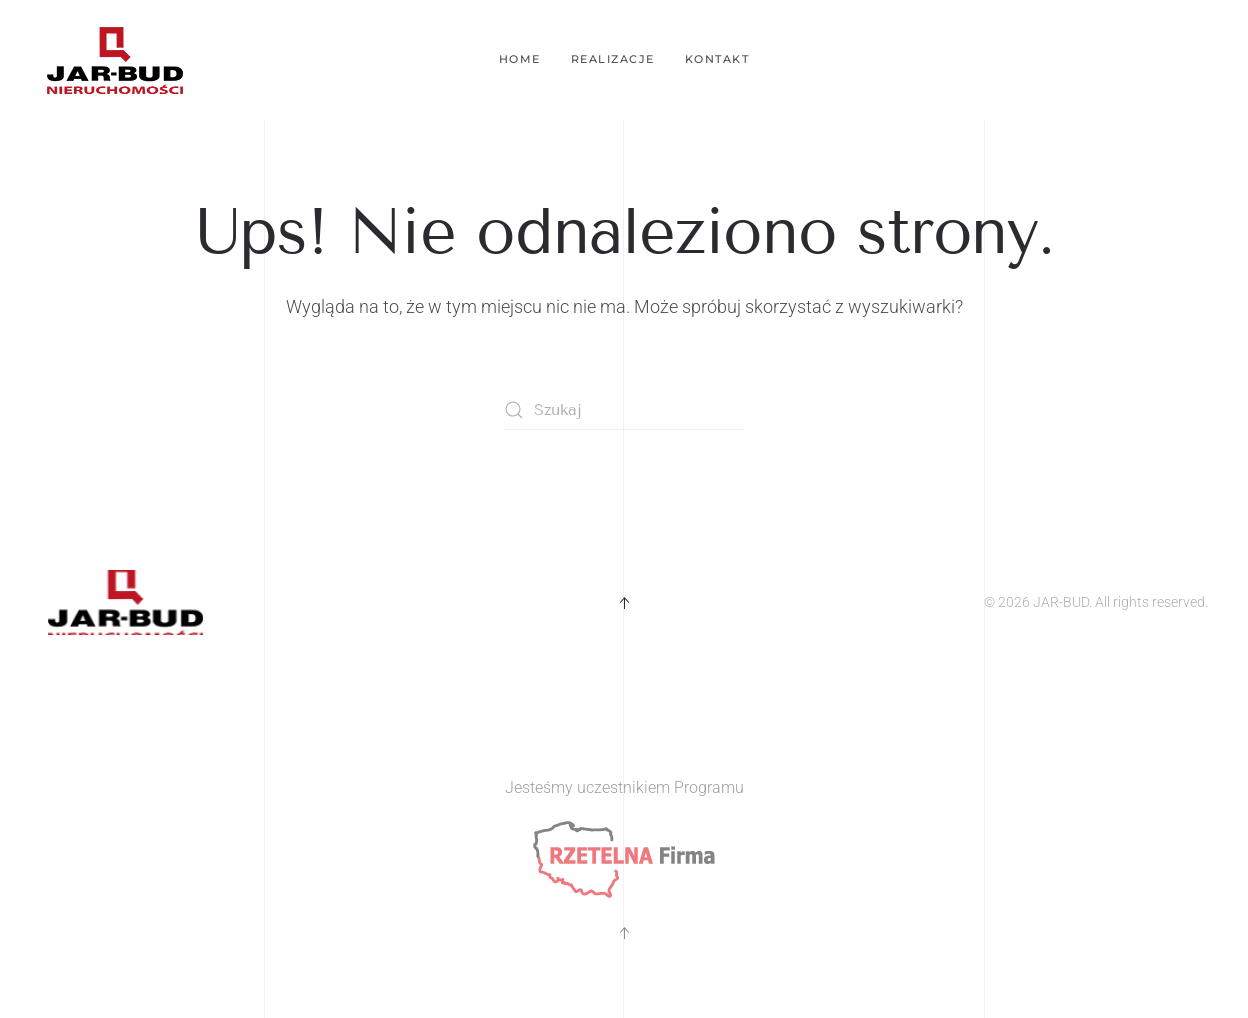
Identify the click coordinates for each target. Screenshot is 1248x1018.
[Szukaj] (624, 410)
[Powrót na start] (115, 60)
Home (520, 59)
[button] (624, 603)
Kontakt (717, 59)
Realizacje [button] (613, 59)
